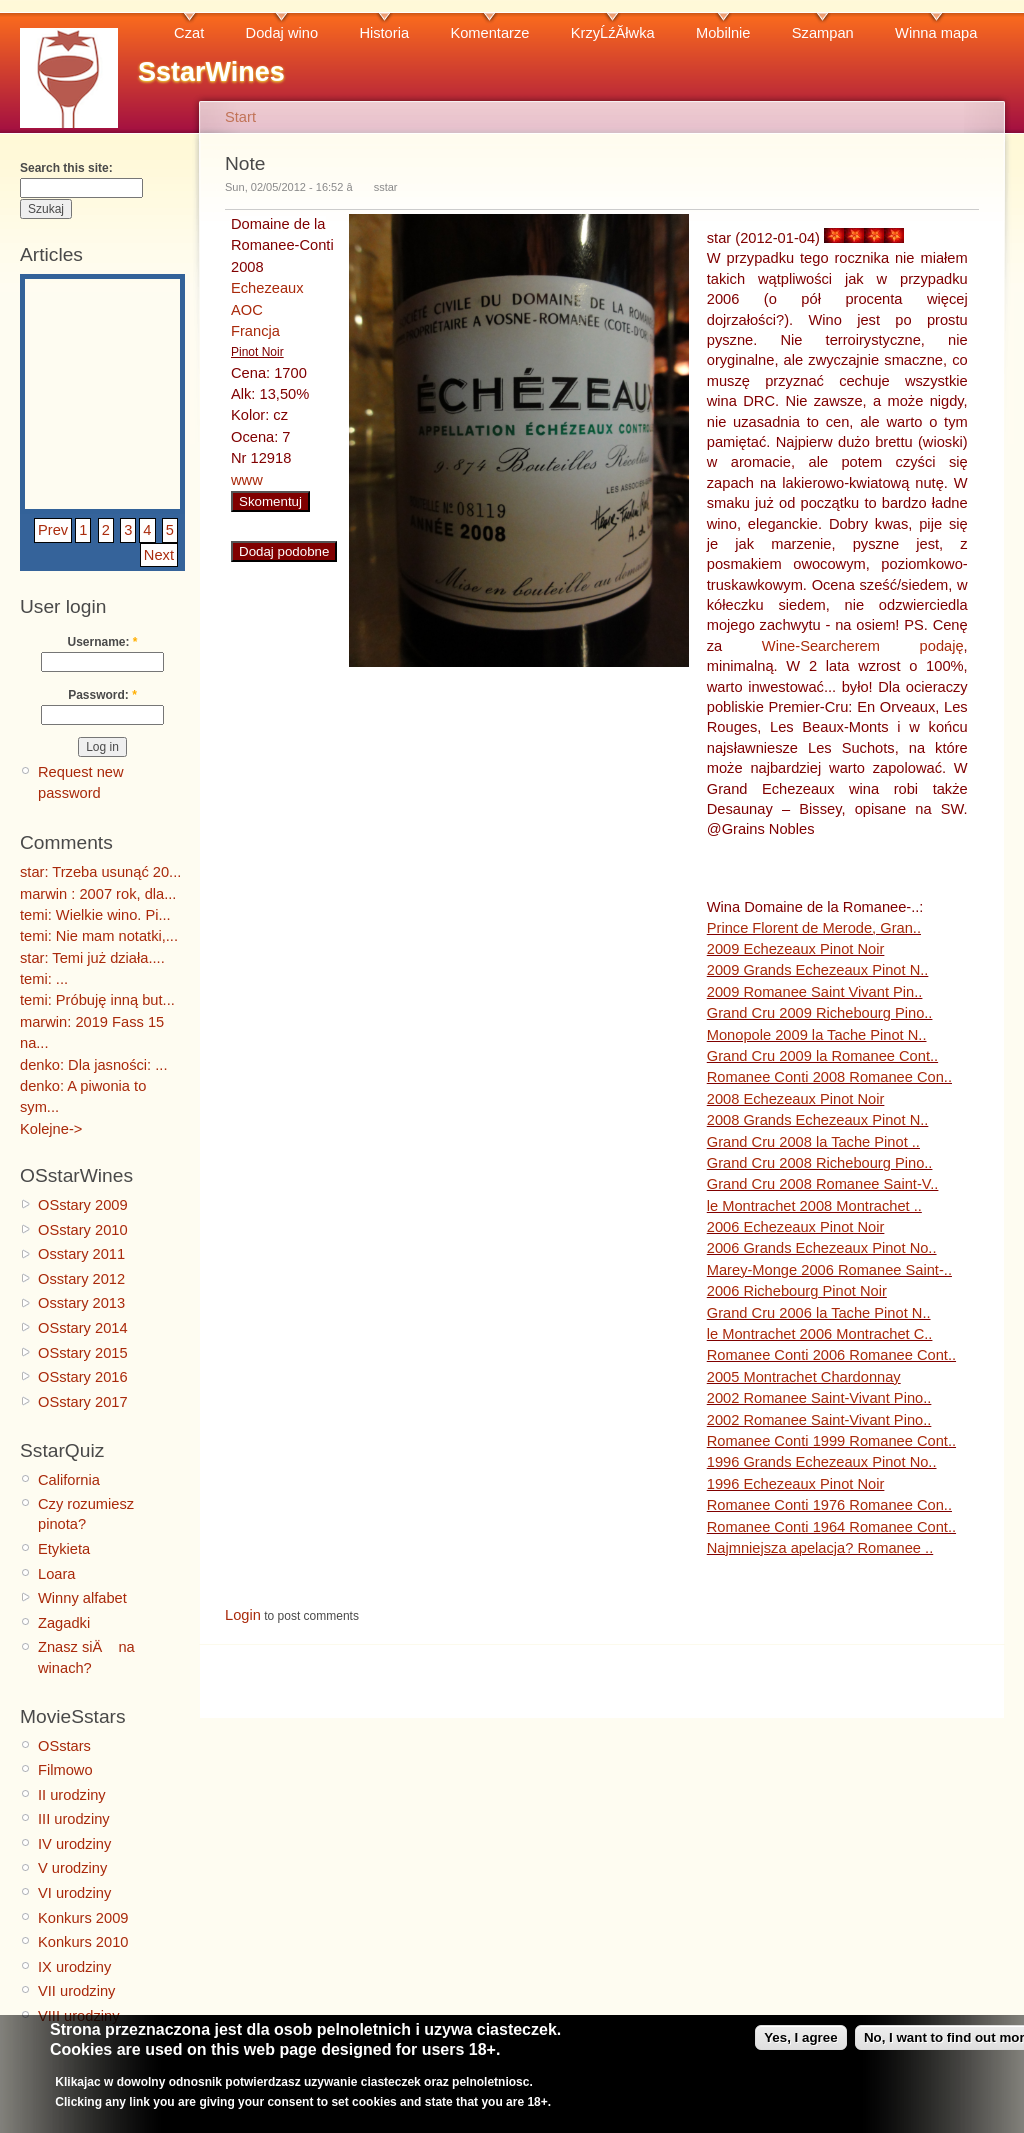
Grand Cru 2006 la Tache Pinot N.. (819, 1313)
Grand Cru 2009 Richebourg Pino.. (820, 1013)
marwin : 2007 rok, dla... (98, 894)
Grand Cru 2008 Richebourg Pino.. (820, 1163)
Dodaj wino (282, 33)
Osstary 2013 (81, 1303)
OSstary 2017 (83, 1402)
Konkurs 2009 (83, 1918)
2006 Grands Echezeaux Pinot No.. (822, 1248)
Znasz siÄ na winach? (86, 1657)
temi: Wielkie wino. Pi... (95, 915)
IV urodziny (74, 1844)
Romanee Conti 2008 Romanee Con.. (829, 1077)
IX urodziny (74, 1967)
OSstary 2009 (83, 1205)
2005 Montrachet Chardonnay (804, 1377)
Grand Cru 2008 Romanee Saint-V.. (823, 1184)
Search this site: (66, 168)
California (69, 1480)
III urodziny (74, 1819)
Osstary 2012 (81, 1279)
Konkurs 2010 (83, 1942)
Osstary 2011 (81, 1254)
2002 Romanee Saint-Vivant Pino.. (819, 1398)
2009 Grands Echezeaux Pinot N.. (818, 970)
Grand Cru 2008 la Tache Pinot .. (813, 1142)
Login (243, 1615)
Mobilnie (723, 33)
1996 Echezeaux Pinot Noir (796, 1484)
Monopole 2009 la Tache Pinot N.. (817, 1035)
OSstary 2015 (83, 1353)
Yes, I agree (800, 2045)
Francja (255, 331)
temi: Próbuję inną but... (97, 1000)
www (247, 480)
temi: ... (44, 979)
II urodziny (72, 1795)
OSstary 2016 (83, 1377)
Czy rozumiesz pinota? (86, 1514)
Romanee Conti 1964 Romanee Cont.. (831, 1527)
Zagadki (64, 1623)
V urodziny (72, 1868)
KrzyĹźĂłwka (613, 33)
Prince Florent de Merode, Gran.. (814, 928)
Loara (57, 1574)
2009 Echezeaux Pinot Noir (796, 949)
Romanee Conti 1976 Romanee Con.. (829, 1505)
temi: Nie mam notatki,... (99, 936)
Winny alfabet (82, 1598)
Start (240, 117)
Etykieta (64, 1549)
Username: (102, 642)
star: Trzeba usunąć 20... (100, 872)
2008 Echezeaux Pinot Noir (796, 1099)
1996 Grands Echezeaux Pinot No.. (822, 1462)
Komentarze (489, 33)
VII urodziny (76, 1991)
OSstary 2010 (83, 1230)
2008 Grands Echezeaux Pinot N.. (818, 1120)
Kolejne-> (51, 1129)
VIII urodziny (78, 2016)
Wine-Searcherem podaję (863, 646)
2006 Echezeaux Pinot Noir (796, 1227)
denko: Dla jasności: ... (93, 1065)
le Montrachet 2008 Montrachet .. (814, 1206)
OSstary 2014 (83, 1328)
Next (159, 555)
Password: (102, 695)
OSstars (64, 1746)
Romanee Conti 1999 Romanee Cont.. (831, 1441)
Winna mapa (936, 33)
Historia (384, 33)
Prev (53, 530)
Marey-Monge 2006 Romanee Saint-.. (829, 1270)
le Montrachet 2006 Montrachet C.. (820, 1334)
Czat (189, 33)
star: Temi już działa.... (92, 958)
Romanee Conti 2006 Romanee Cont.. (831, 1355)
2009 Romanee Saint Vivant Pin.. (815, 992)
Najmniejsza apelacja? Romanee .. (820, 1548)
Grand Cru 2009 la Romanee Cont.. (822, 1056)
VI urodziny (74, 1893)
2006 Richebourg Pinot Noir (797, 1291)
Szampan (823, 33)
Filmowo (65, 1770)
